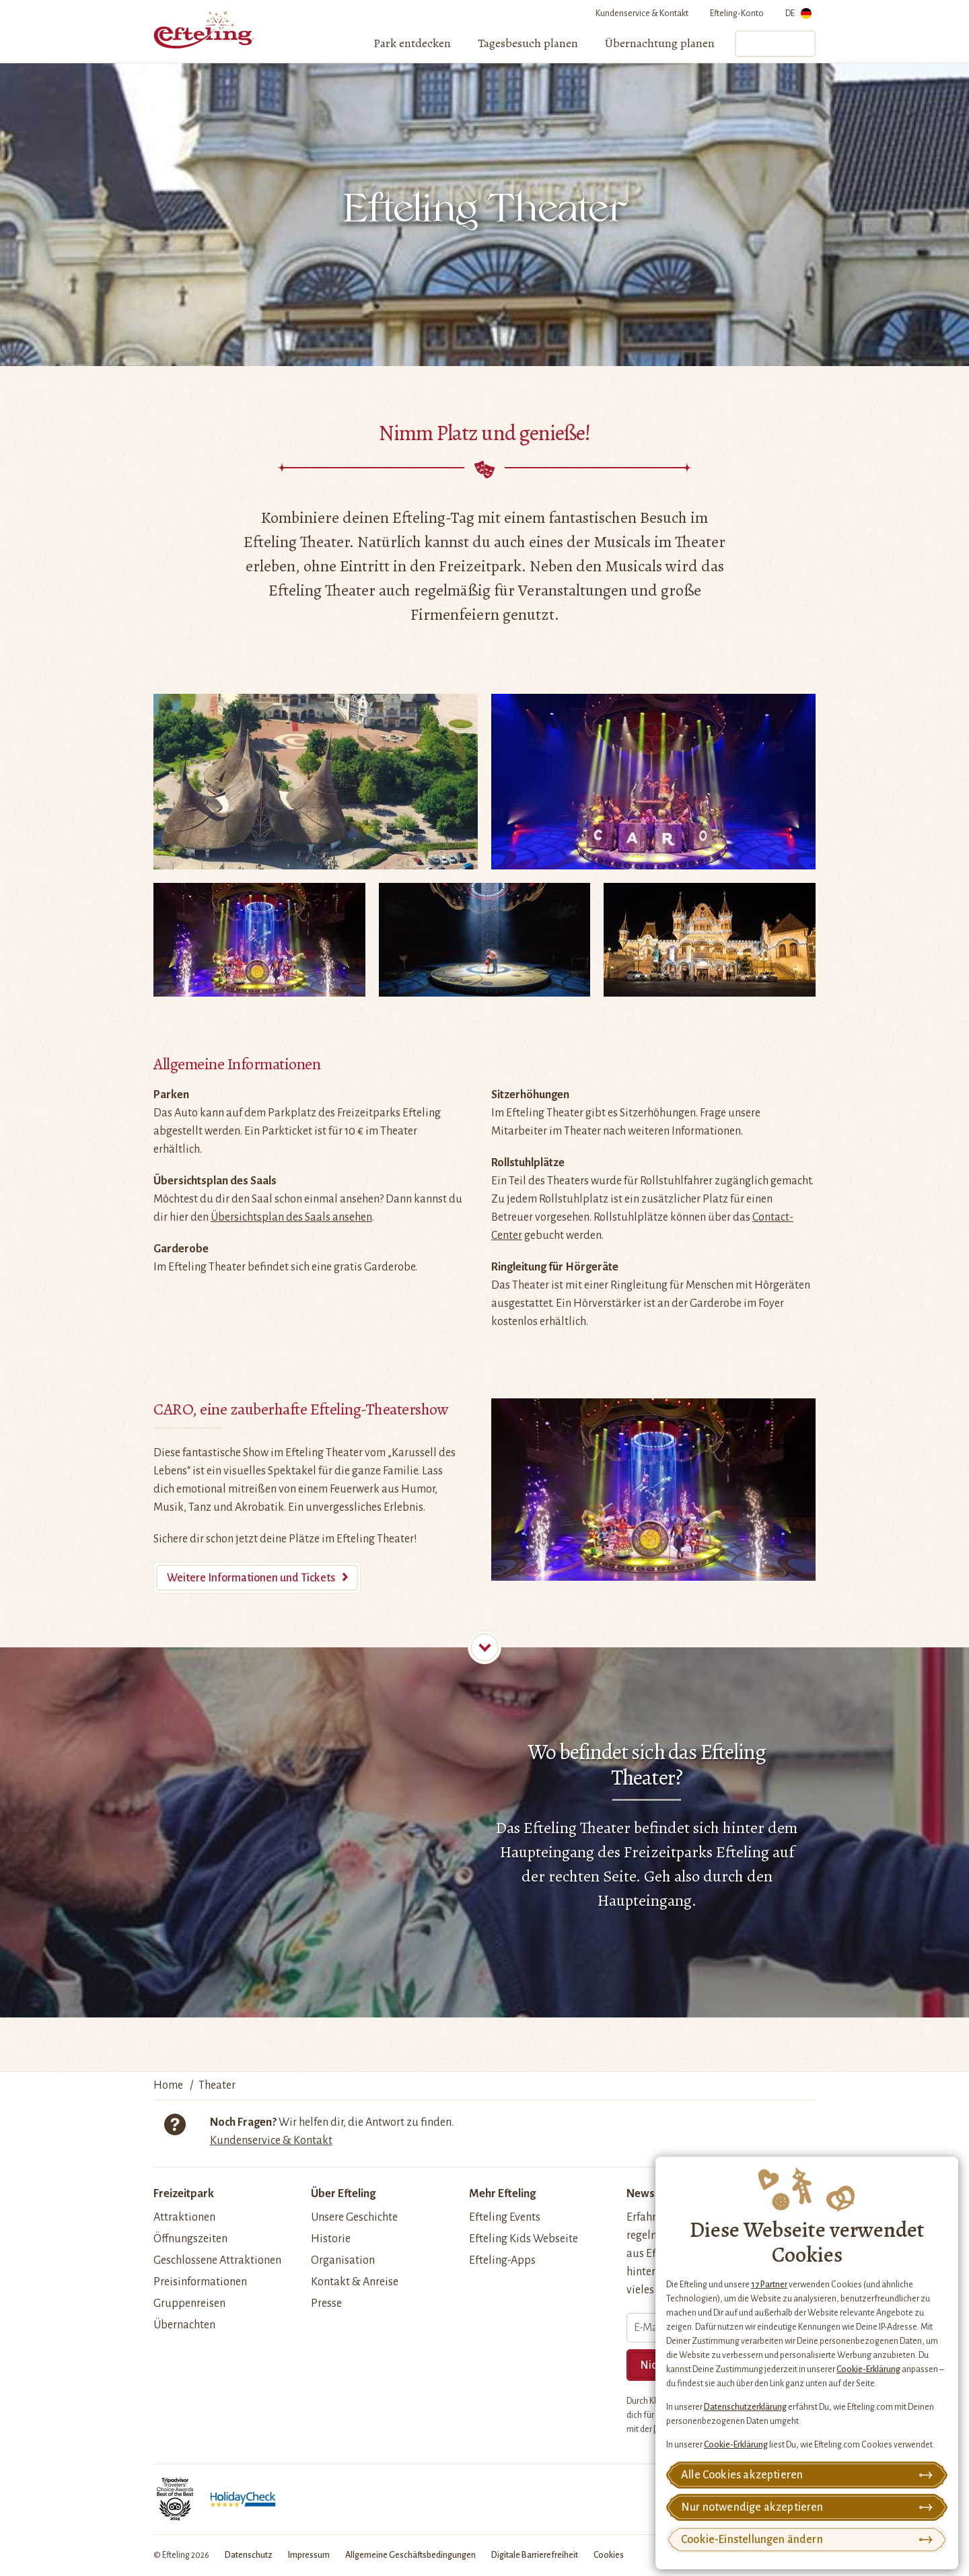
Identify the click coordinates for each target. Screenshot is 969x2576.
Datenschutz (249, 2555)
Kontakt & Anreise (354, 2282)
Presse (326, 2303)
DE (798, 16)
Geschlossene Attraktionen (217, 2260)
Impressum (309, 2555)
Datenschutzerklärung (745, 2407)
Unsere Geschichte (354, 2217)
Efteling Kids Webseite (523, 2239)
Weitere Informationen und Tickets (251, 1578)
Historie (331, 2239)
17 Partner (769, 2284)
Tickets (774, 44)
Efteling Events (504, 2217)
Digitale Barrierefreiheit (534, 2555)
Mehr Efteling (502, 2194)
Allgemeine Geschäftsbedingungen (410, 2555)
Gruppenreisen (189, 2303)
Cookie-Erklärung (868, 2369)
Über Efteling (343, 2194)
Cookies (609, 2555)
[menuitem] (412, 44)
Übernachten (184, 2325)
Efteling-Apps (502, 2260)
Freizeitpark (183, 2194)
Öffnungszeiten (190, 2239)
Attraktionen (184, 2217)
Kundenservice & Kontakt (642, 13)
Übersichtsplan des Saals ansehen (291, 1217)
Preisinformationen (200, 2282)
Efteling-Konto (737, 13)
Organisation (343, 2260)
